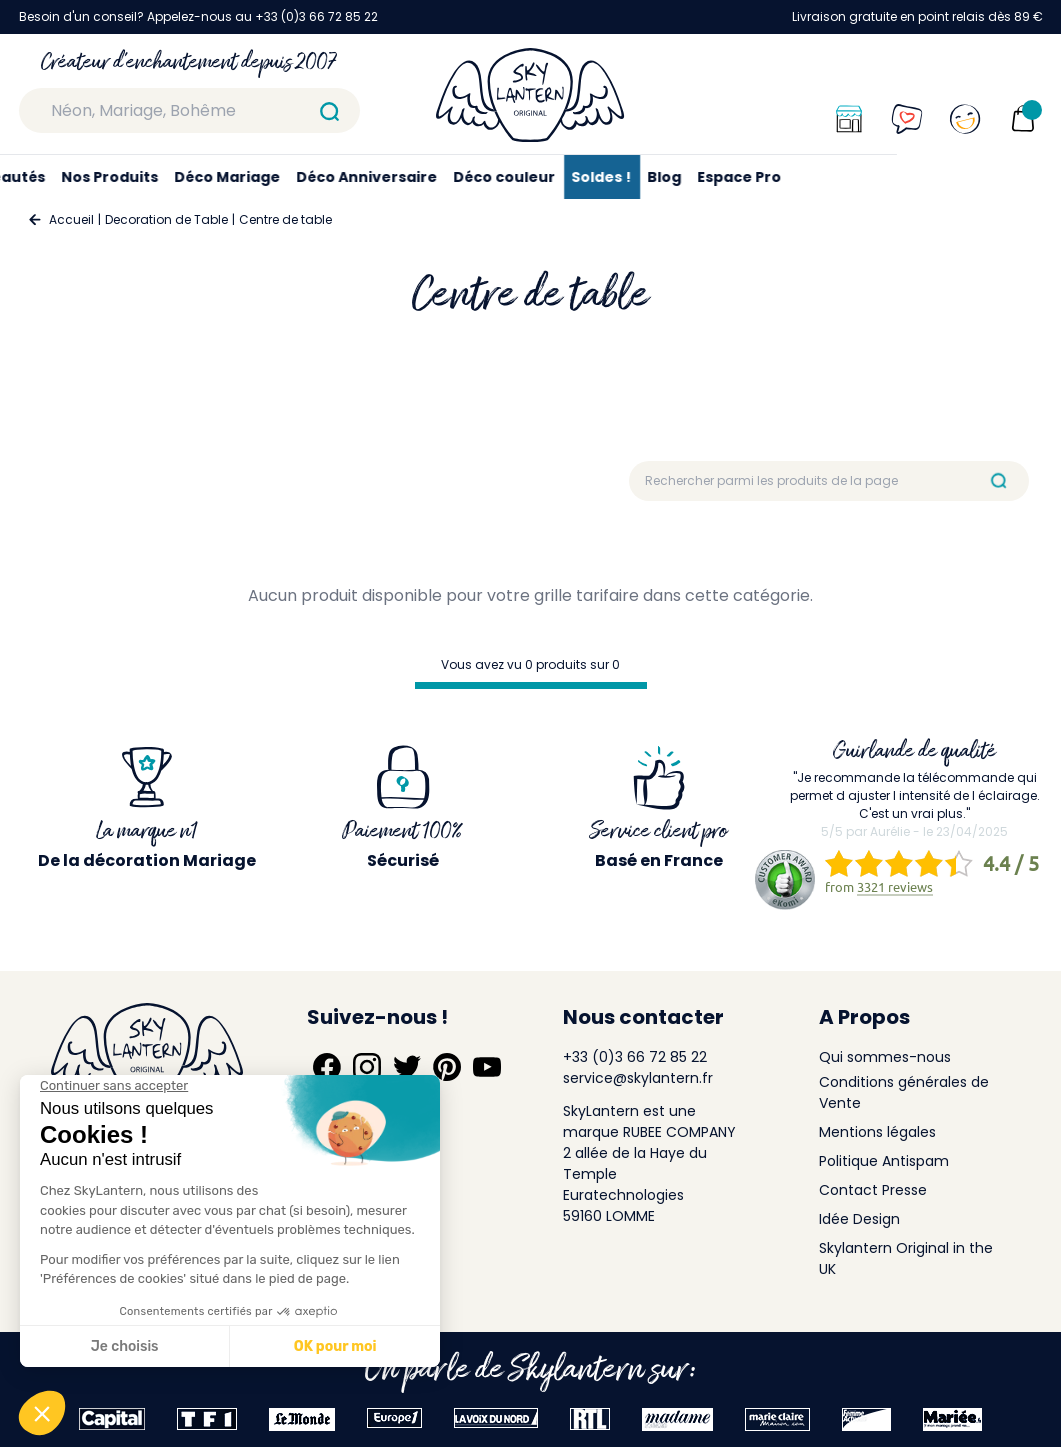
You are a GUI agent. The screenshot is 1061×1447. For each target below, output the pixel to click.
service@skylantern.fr (638, 1078)
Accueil (71, 219)
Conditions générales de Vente (904, 1092)
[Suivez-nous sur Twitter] (407, 1067)
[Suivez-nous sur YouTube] (487, 1067)
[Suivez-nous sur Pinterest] (447, 1067)
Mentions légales (877, 1132)
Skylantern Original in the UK (906, 1258)
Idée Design (859, 1219)
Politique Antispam (884, 1161)
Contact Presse (873, 1190)
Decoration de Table (166, 219)
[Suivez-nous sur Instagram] (367, 1067)
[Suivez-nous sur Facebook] (327, 1067)
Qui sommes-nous (885, 1057)
